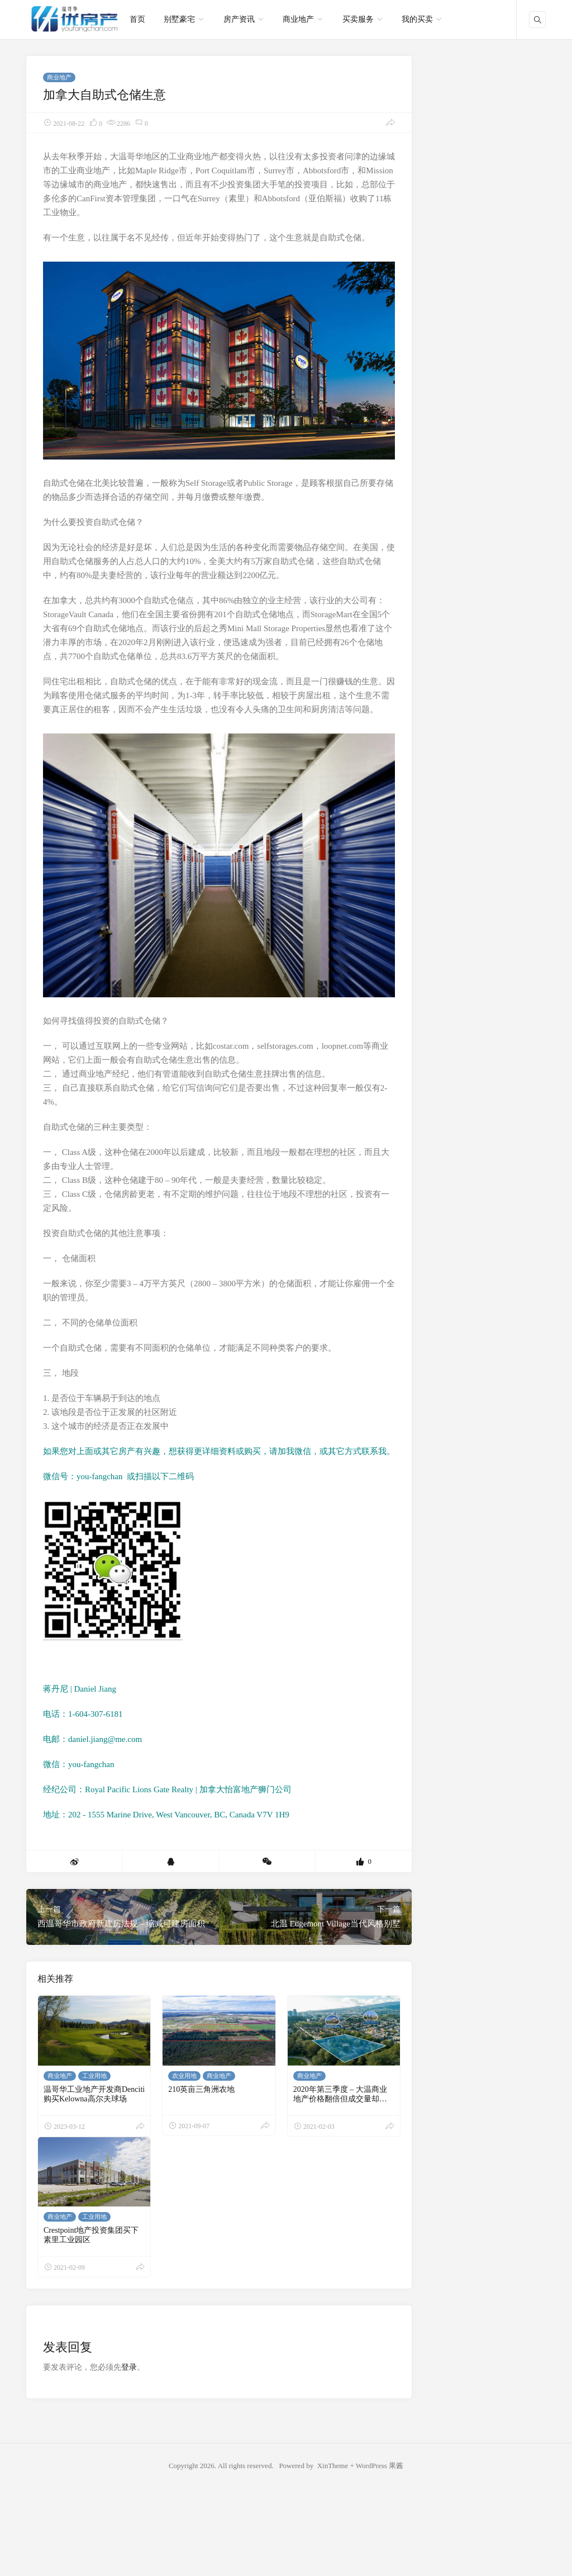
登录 (129, 2367)
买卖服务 (358, 19)
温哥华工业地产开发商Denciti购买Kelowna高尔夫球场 (94, 2094)
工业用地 (94, 2075)
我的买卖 (417, 19)
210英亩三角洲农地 (201, 2089)
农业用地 (184, 2075)
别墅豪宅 (179, 19)
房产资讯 (239, 19)
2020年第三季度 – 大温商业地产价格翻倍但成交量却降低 (340, 2099)
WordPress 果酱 (379, 2465)
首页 (137, 19)
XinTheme (333, 2465)
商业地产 (298, 19)
